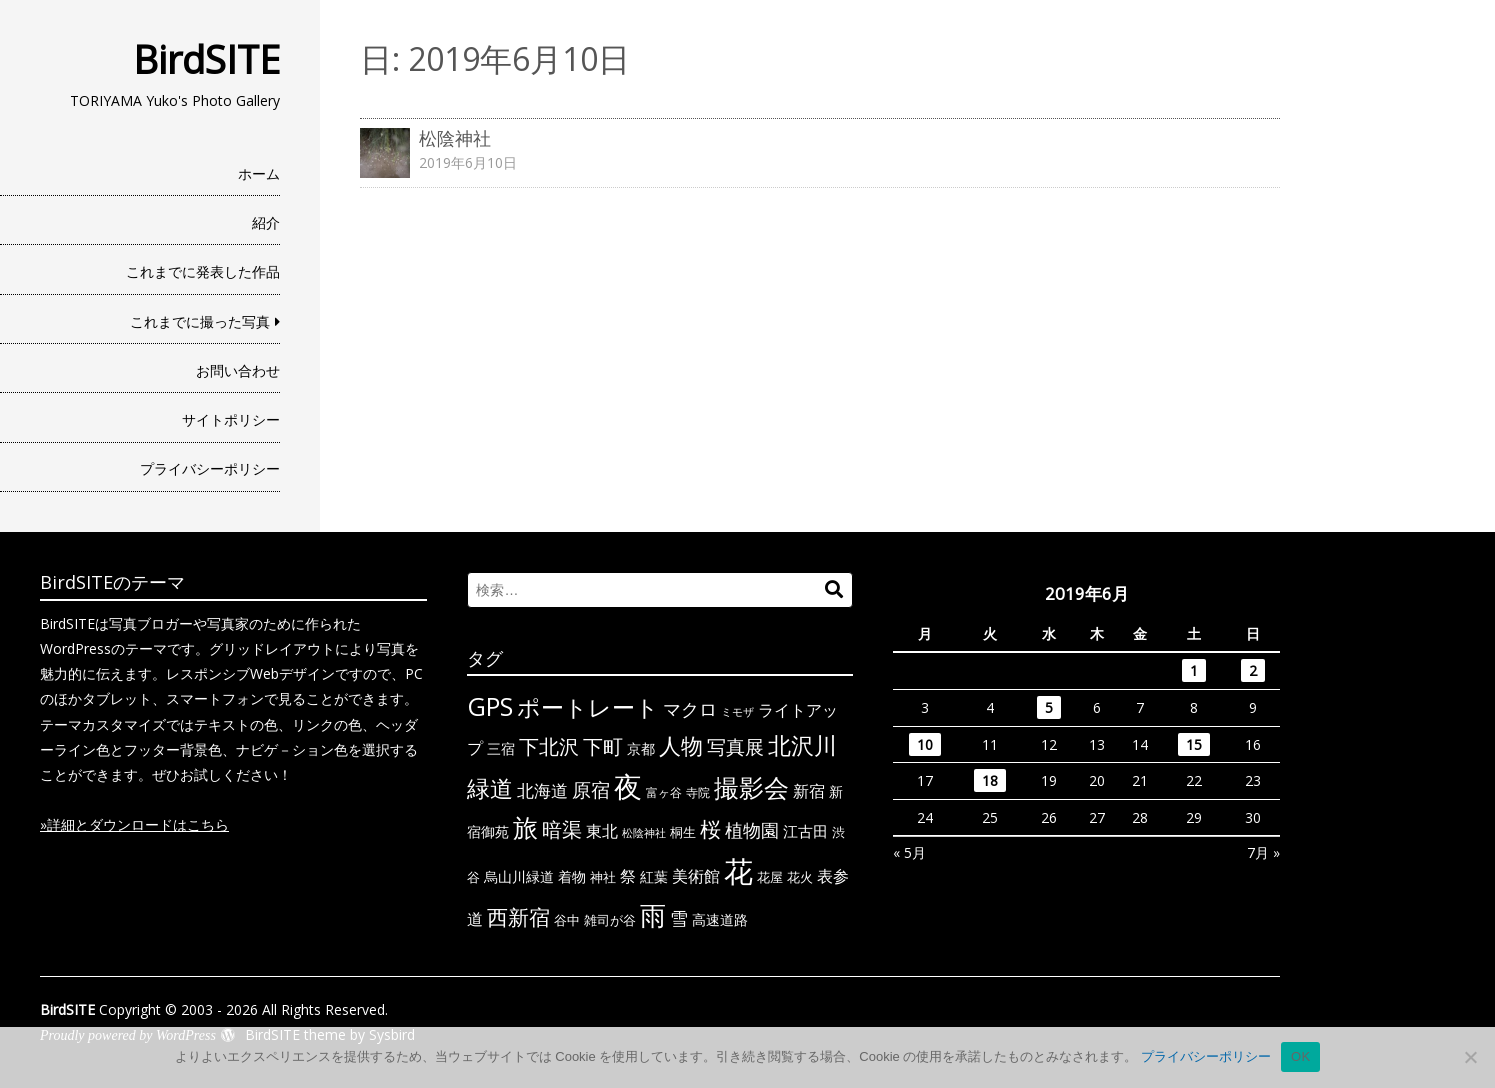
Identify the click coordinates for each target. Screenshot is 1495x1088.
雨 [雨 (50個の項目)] (653, 915)
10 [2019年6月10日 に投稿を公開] (925, 744)
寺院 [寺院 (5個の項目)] (698, 792)
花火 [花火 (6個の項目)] (800, 877)
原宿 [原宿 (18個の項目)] (591, 789)
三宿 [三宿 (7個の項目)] (501, 748)
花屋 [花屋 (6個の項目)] (770, 877)
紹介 (266, 222)
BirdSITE (206, 59)
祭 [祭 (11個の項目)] (628, 876)
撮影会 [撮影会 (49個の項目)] (751, 787)
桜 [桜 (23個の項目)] (710, 829)
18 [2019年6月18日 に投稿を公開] (990, 780)
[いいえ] (1470, 1057)
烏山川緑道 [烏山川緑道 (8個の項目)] (519, 876)
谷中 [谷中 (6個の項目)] (567, 920)
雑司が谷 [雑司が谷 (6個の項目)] (610, 920)
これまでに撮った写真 (200, 321)
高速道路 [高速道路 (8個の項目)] (720, 919)
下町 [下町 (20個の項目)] (603, 746)
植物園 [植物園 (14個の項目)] (752, 830)
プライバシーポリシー (210, 468)
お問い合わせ (238, 370)
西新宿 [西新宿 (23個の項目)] (518, 917)
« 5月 (909, 852)
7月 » (1263, 852)
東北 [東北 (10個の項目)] (602, 831)
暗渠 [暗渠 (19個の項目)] (562, 829)
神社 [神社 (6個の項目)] (603, 877)
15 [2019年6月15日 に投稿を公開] (1194, 744)
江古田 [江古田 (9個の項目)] (805, 831)
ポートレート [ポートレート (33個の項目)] (588, 707)
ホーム (259, 173)
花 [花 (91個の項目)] (738, 871)
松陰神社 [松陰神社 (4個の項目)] (644, 833)
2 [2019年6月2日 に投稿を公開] (1253, 670)
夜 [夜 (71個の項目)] (628, 786)
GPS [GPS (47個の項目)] (490, 706)
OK (1300, 1056)
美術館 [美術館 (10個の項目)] (696, 876)
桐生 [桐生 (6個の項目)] (683, 832)
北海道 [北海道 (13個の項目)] (542, 790)
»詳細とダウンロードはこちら (134, 824)
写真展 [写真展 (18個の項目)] (735, 746)
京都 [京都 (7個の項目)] (641, 748)
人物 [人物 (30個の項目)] (681, 745)
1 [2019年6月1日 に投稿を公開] (1194, 670)
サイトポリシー (231, 419)
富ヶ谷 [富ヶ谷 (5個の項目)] (664, 792)
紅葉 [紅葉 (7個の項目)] (654, 876)
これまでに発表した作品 (203, 271)
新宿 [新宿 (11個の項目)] (809, 791)
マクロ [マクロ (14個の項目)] (690, 709)
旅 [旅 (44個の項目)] (525, 827)
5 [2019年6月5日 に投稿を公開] (1049, 707)
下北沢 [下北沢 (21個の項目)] (549, 746)
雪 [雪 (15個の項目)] (679, 918)
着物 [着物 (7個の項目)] (572, 876)
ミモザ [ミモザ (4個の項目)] (737, 712)
